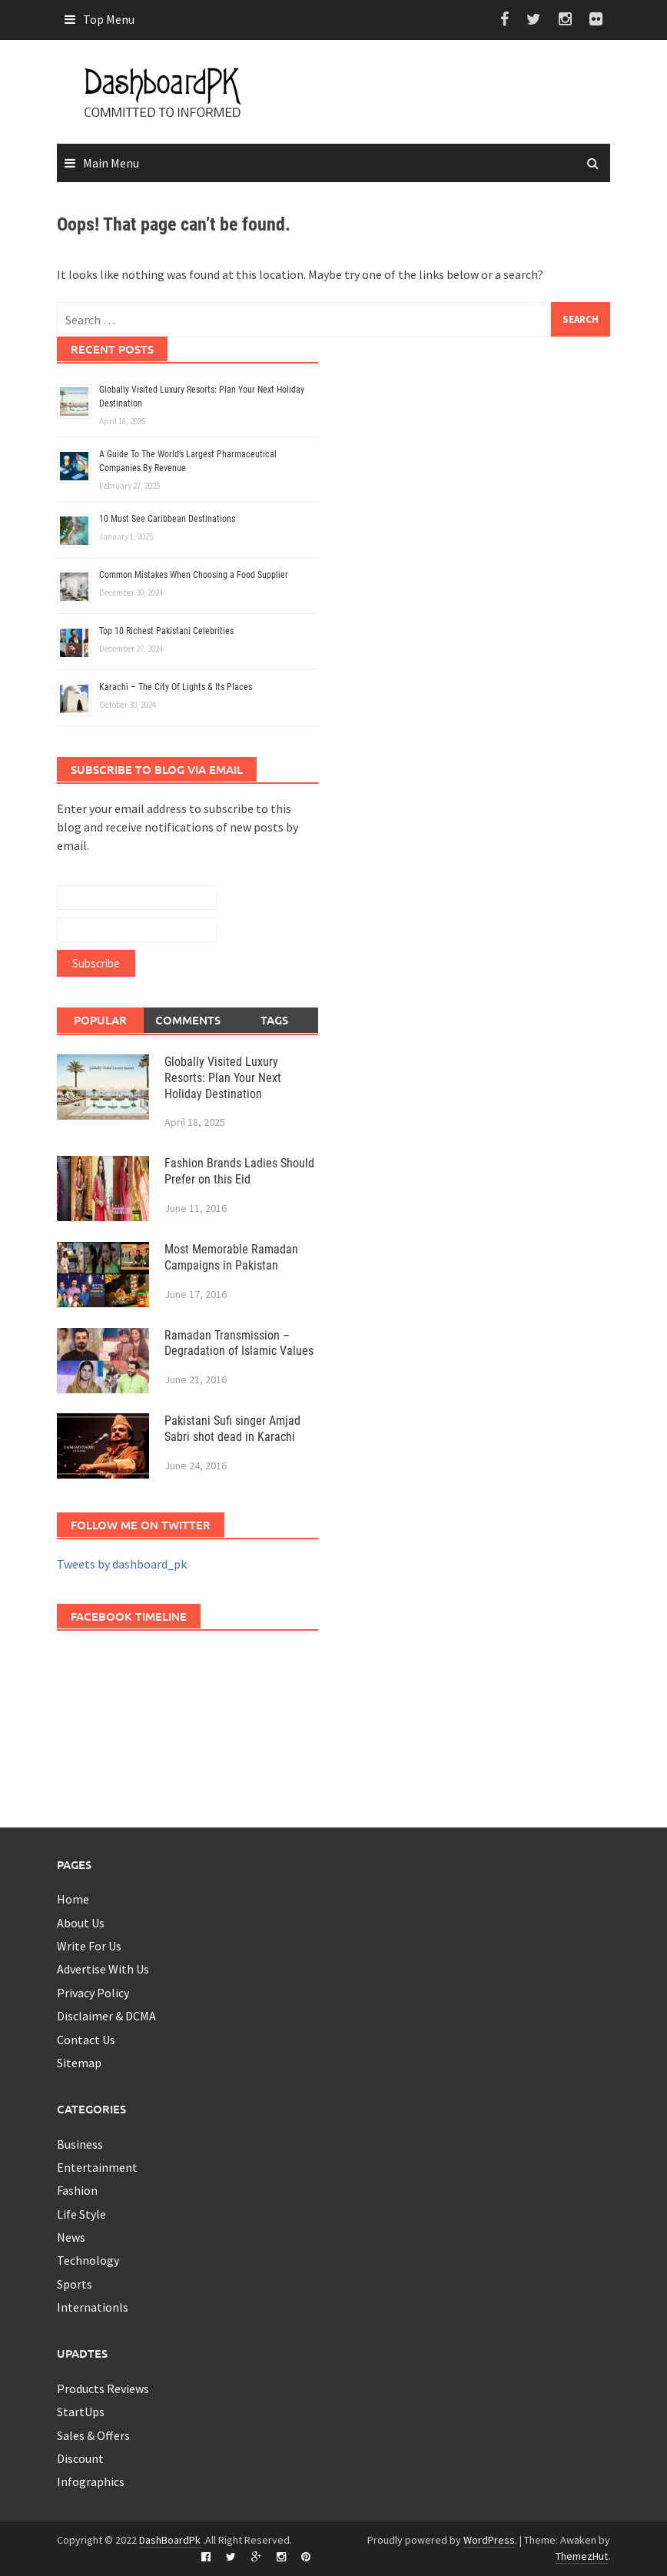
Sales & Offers (93, 2435)
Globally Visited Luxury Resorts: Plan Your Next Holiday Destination (222, 1077)
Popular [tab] (100, 1019)
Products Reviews (103, 2388)
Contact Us (86, 2039)
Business (80, 2144)
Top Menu (108, 19)
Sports (74, 2284)
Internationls (92, 2307)
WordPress (489, 2540)
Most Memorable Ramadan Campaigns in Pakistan (231, 1257)
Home (73, 1899)
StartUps (81, 2411)
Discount (80, 2458)
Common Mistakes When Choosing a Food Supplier (194, 574)
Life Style (81, 2214)
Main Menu (111, 163)
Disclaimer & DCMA (106, 2015)
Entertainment (97, 2167)
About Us (81, 1922)
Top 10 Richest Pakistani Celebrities (166, 631)
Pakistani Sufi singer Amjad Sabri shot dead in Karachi (232, 1428)
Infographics (90, 2481)
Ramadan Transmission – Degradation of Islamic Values (239, 1343)
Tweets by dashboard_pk (122, 1564)
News (71, 2237)
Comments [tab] (188, 1019)
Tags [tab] (274, 1019)
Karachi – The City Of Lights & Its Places (175, 687)
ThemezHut (582, 2556)
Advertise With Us (103, 1969)
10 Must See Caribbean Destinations (167, 518)
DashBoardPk (170, 2540)
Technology (88, 2260)
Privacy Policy (93, 1992)
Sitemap (79, 2062)
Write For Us (89, 1946)
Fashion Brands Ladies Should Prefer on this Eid (239, 1171)
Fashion (77, 2190)
